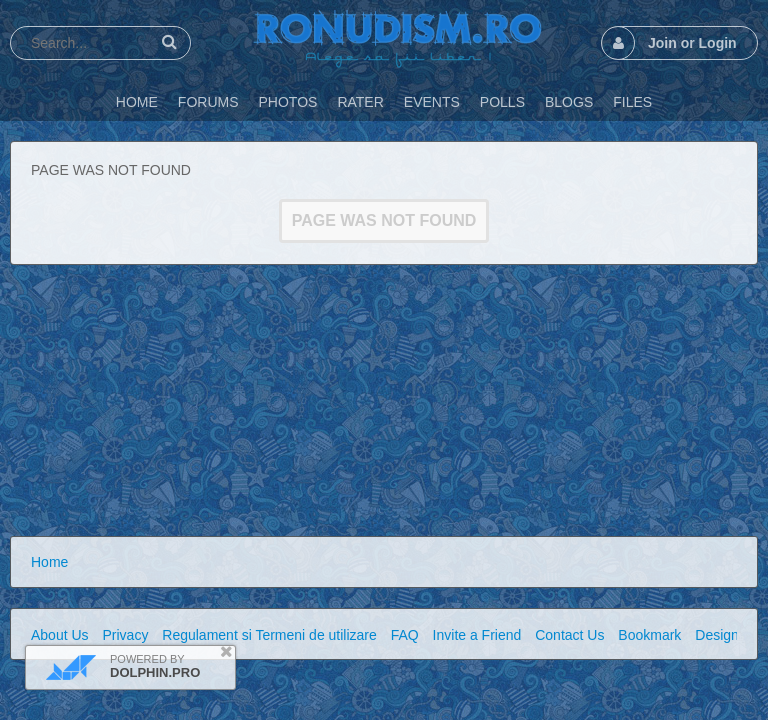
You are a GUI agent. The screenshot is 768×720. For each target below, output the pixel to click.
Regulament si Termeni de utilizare (269, 635)
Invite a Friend (477, 635)
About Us (60, 635)
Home (49, 562)
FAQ (405, 635)
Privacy (125, 635)
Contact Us (569, 635)
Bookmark (649, 635)
